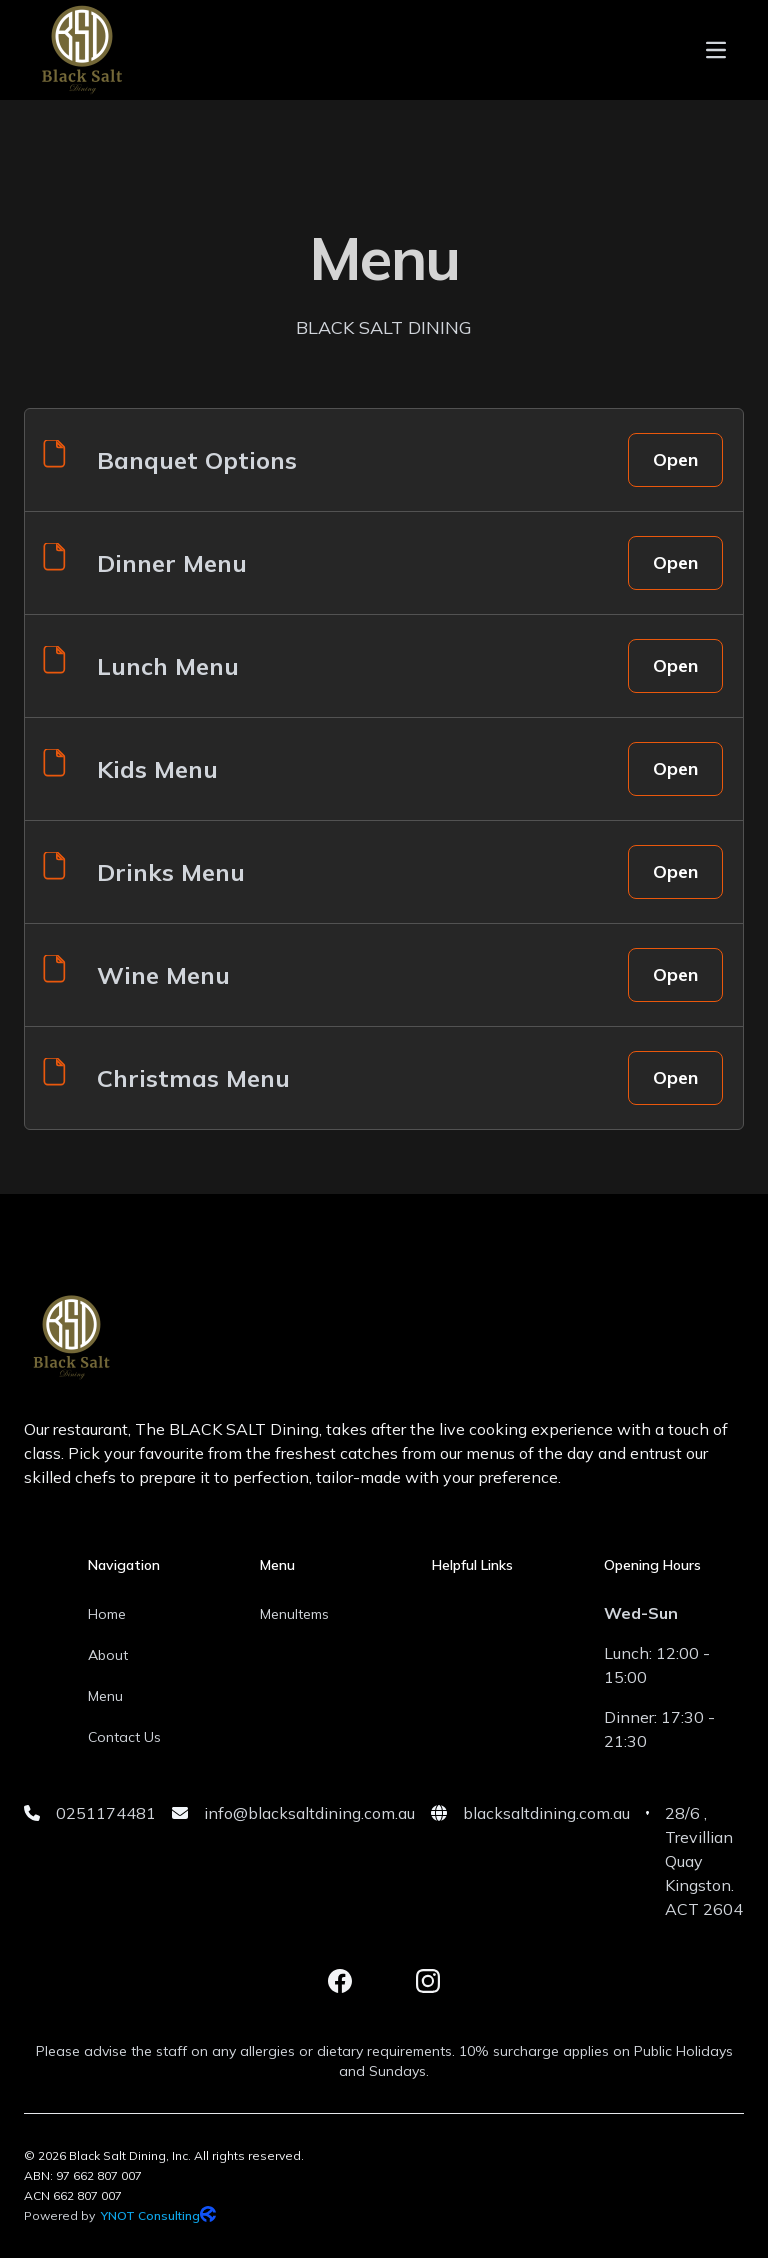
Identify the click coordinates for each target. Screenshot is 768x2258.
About (108, 1655)
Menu (105, 1696)
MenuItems (294, 1614)
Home (107, 1614)
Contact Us (124, 1737)
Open (675, 459)
